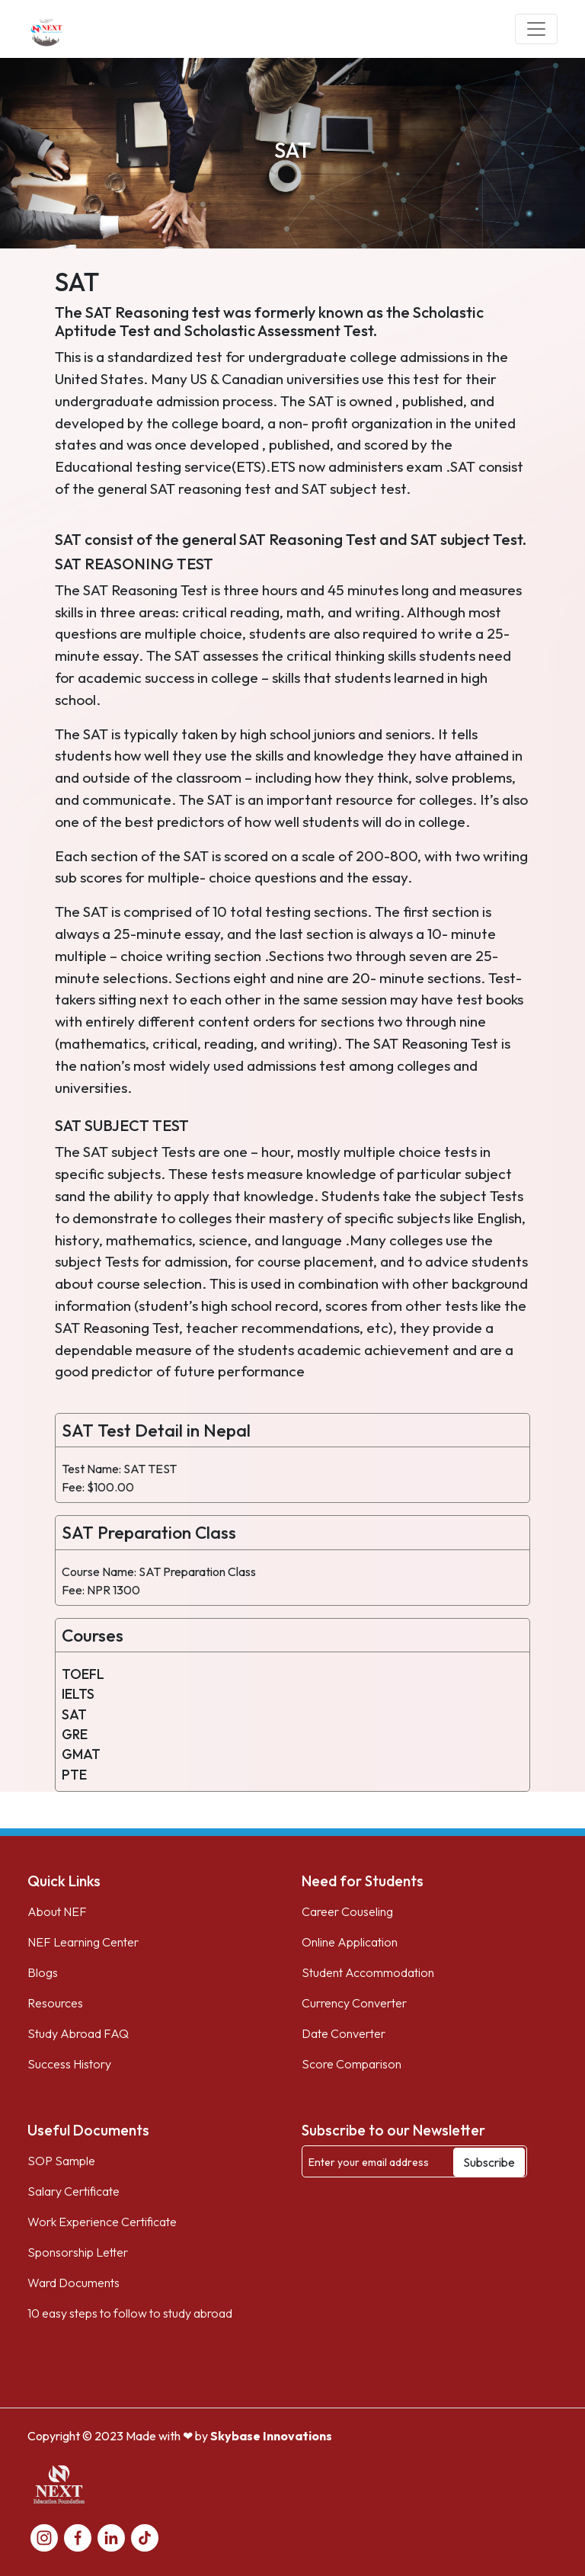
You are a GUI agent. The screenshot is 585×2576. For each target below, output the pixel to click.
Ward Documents (73, 2282)
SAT (74, 1714)
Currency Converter (354, 2002)
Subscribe (489, 2162)
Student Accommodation (368, 1972)
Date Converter (343, 2033)
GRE (75, 1734)
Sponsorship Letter (77, 2252)
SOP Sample (61, 2160)
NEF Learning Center (83, 1942)
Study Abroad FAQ (78, 2033)
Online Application (350, 1942)
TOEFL (83, 1674)
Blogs (42, 1972)
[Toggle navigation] (536, 29)
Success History (69, 2063)
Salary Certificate (73, 2191)
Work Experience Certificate (102, 2221)
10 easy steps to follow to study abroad (129, 2313)
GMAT (81, 1754)
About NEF (57, 1911)
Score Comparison (351, 2063)
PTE (74, 1774)
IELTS (78, 1694)
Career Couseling (347, 1911)
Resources (55, 2002)
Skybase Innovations (271, 2435)
